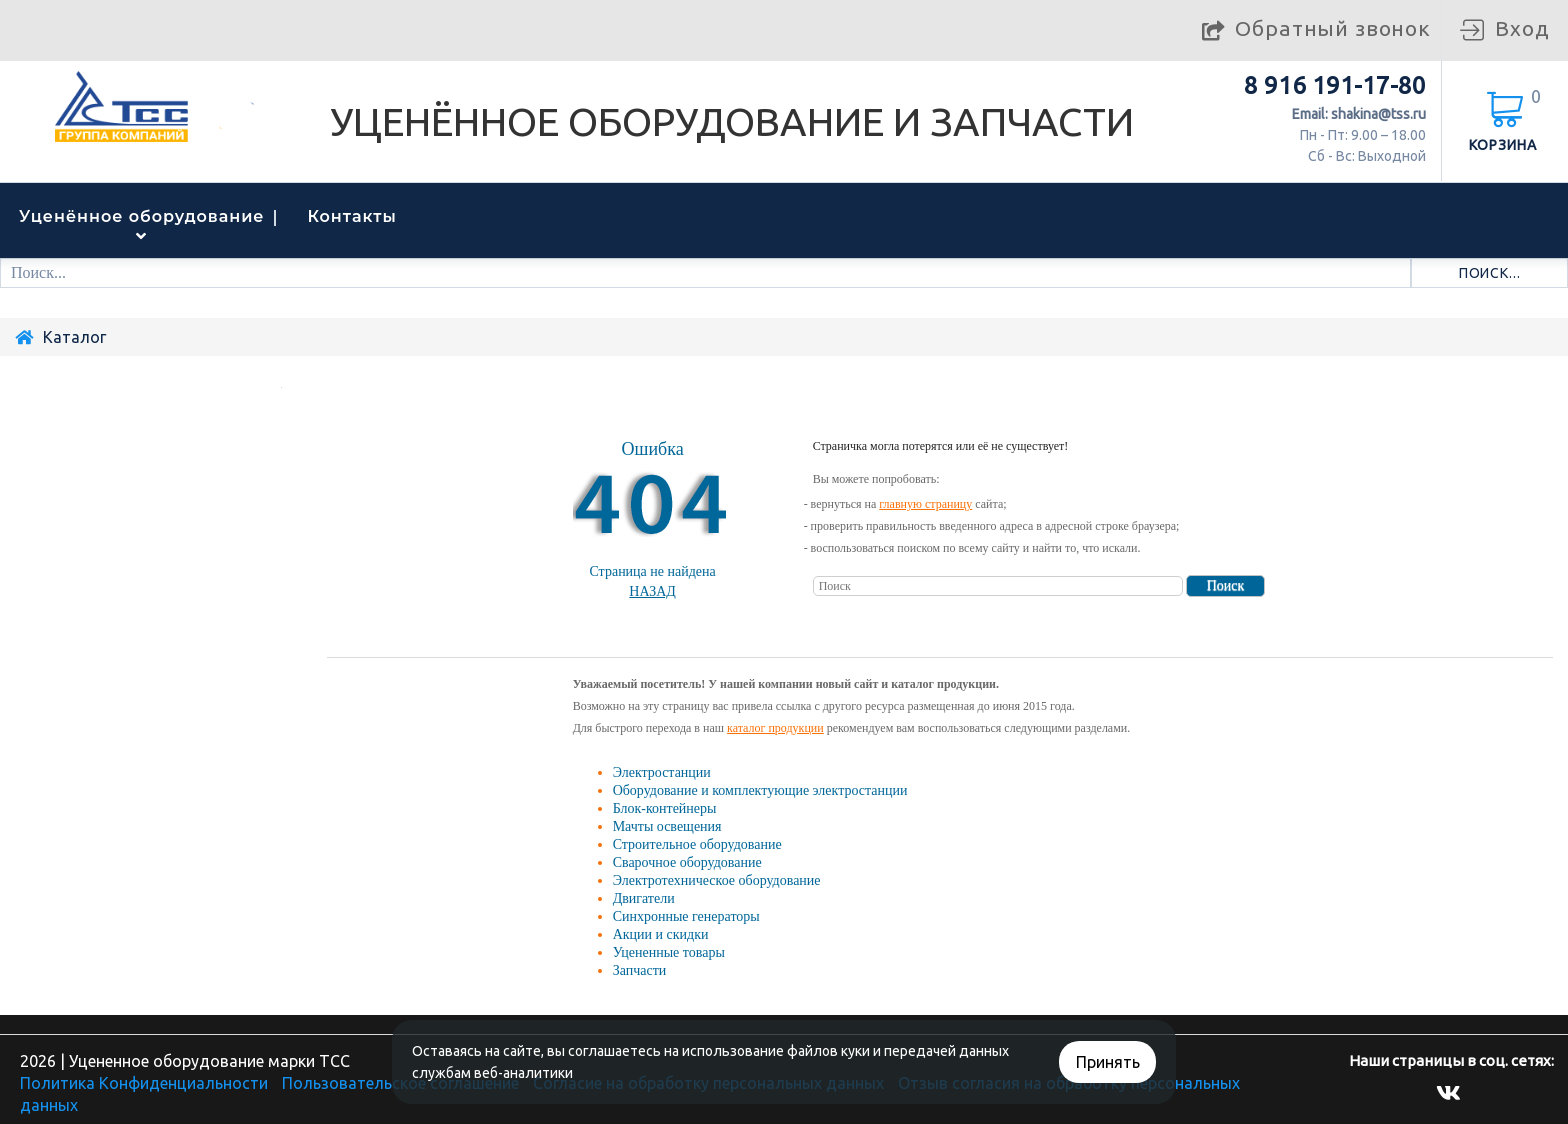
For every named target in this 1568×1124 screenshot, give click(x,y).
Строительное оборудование (697, 844)
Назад (652, 591)
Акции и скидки (661, 934)
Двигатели (644, 898)
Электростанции (662, 772)
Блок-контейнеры (665, 808)
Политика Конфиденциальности (144, 1083)
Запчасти (640, 970)
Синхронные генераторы (686, 916)
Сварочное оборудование (687, 862)
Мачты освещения (667, 826)
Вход (1522, 28)
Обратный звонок (1333, 28)
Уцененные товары (669, 952)
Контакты (352, 216)
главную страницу (925, 504)
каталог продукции (775, 728)
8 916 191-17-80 (1335, 85)
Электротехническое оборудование (717, 880)
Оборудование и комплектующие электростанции (760, 790)
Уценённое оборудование (142, 216)
